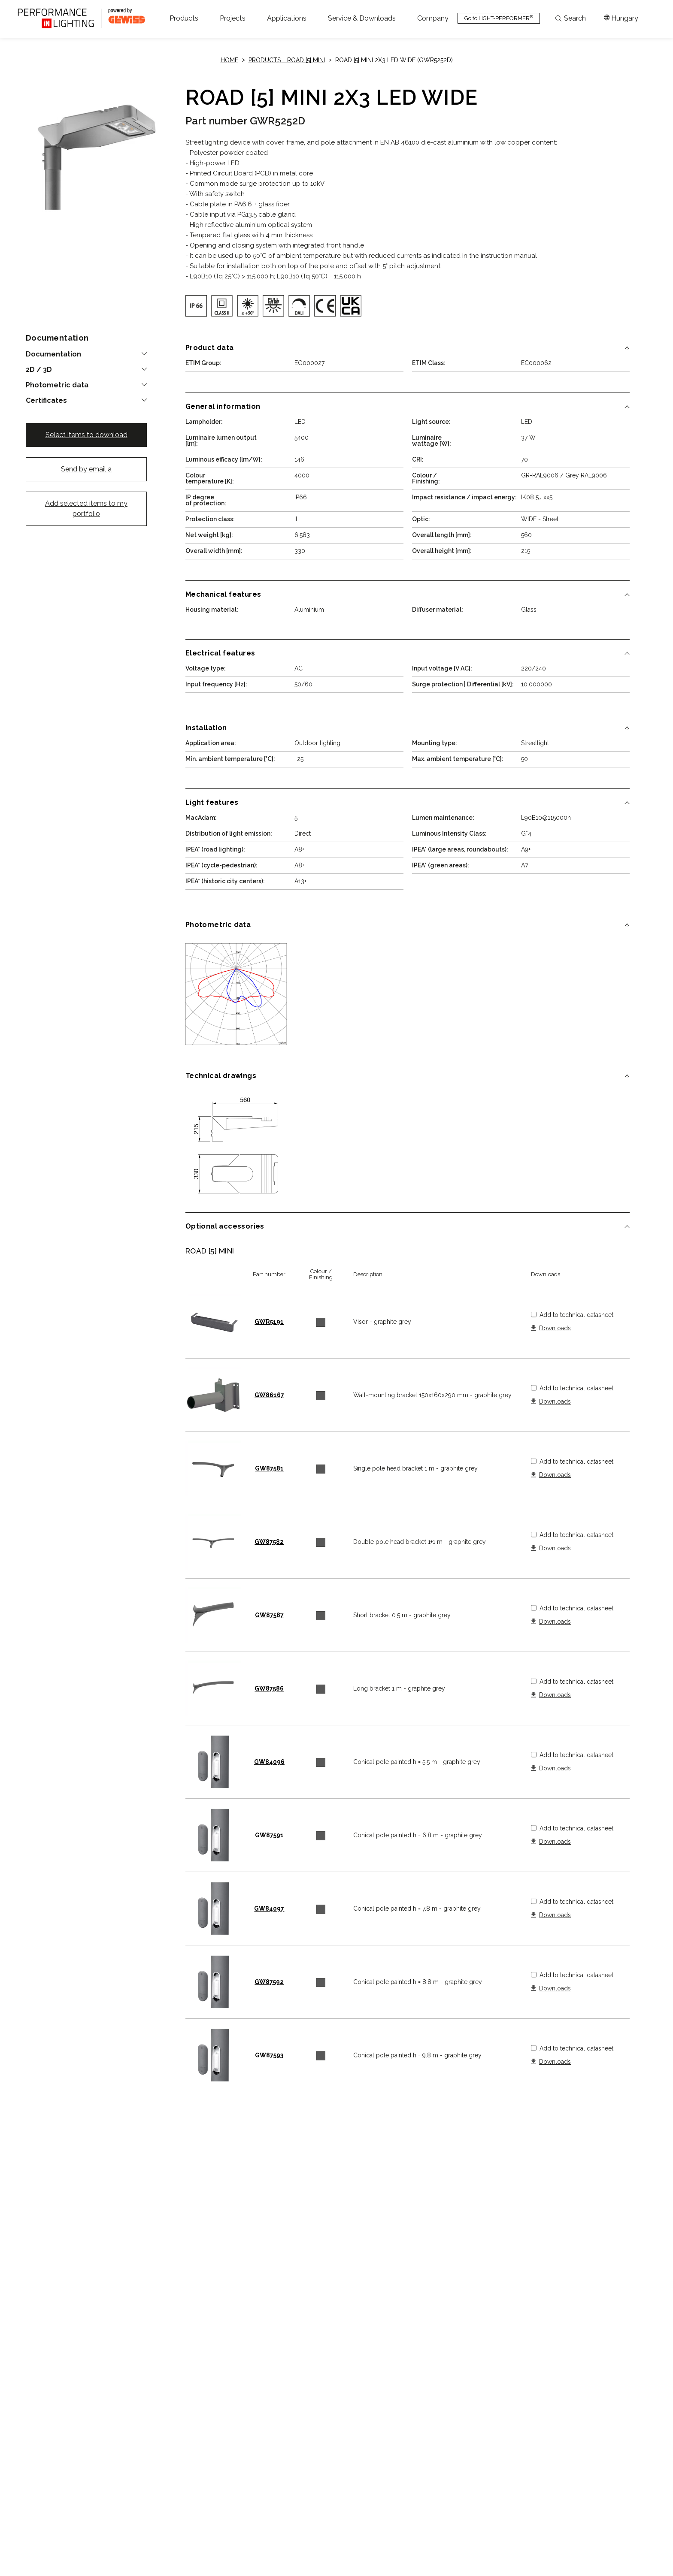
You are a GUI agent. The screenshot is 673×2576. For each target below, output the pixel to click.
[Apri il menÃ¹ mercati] (621, 18)
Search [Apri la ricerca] (570, 18)
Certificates (46, 400)
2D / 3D (39, 369)
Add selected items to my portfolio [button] (86, 508)
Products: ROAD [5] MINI (287, 60)
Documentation (53, 354)
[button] (184, 18)
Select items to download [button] (86, 435)
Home (229, 60)
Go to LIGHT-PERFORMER (498, 17)
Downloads (555, 1328)
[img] (196, 306)
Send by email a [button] (86, 469)
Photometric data (57, 385)
